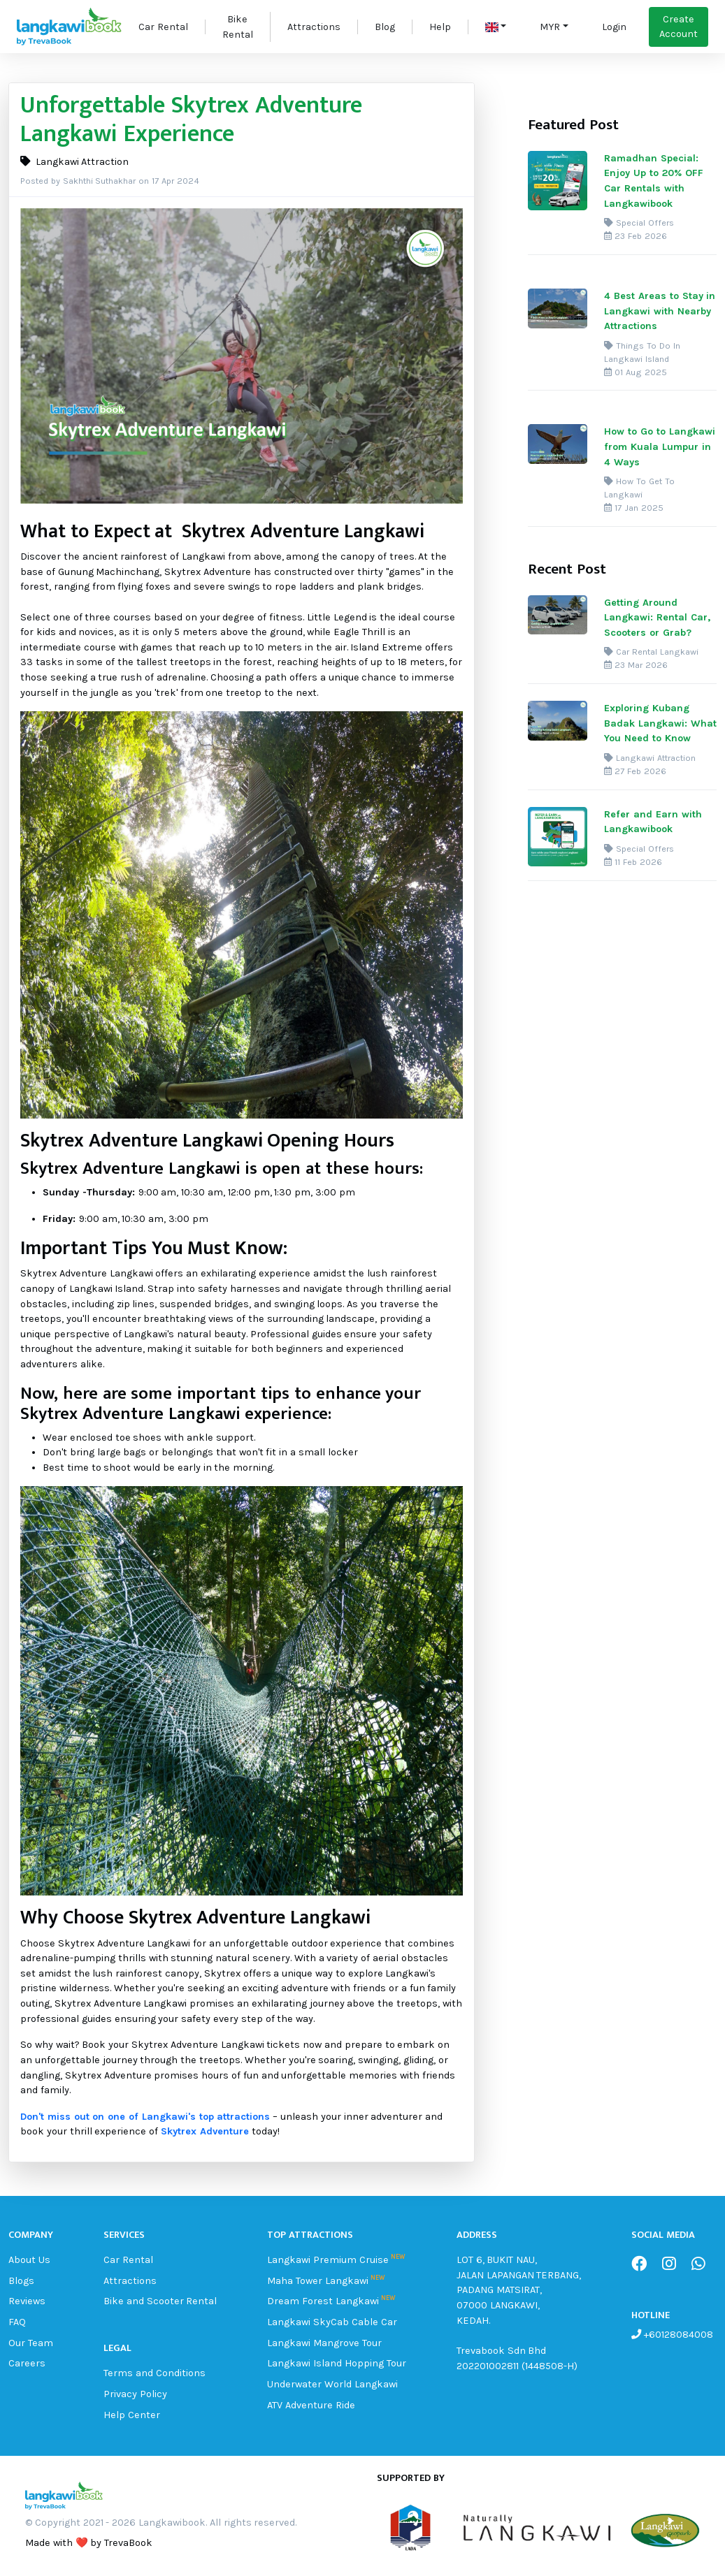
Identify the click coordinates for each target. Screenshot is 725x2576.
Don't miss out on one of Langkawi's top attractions (145, 2117)
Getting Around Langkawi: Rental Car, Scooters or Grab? (657, 618)
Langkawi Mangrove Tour (324, 2343)
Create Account (678, 27)
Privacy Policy (135, 2394)
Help (440, 27)
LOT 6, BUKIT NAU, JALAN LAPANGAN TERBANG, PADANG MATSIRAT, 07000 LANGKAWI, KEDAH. (519, 2290)
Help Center (131, 2415)
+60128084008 (677, 2335)
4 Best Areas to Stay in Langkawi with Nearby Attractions (659, 311)
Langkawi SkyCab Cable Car (331, 2322)
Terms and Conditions (154, 2373)
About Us (29, 2260)
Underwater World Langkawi (332, 2384)
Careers (26, 2363)
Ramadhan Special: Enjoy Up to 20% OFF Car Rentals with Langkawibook (653, 181)
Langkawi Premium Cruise (328, 2260)
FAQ (17, 2322)
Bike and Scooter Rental (160, 2301)
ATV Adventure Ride (311, 2405)
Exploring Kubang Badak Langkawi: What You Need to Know (660, 723)
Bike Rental (237, 27)
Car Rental (163, 27)
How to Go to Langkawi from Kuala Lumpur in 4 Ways (659, 446)
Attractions (313, 27)
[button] (496, 27)
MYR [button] (550, 27)
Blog (385, 27)
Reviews (26, 2301)
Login (614, 27)
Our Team (30, 2343)
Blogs (21, 2281)
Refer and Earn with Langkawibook (652, 822)
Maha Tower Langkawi (317, 2281)
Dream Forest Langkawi (323, 2301)
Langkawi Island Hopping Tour (336, 2363)
